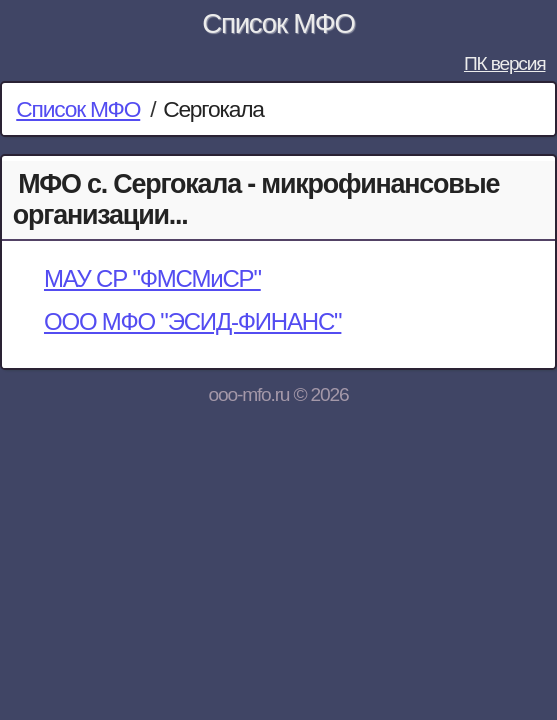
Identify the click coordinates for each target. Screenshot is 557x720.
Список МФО (278, 23)
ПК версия (505, 63)
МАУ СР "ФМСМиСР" (152, 278)
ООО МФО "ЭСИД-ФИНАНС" (192, 321)
